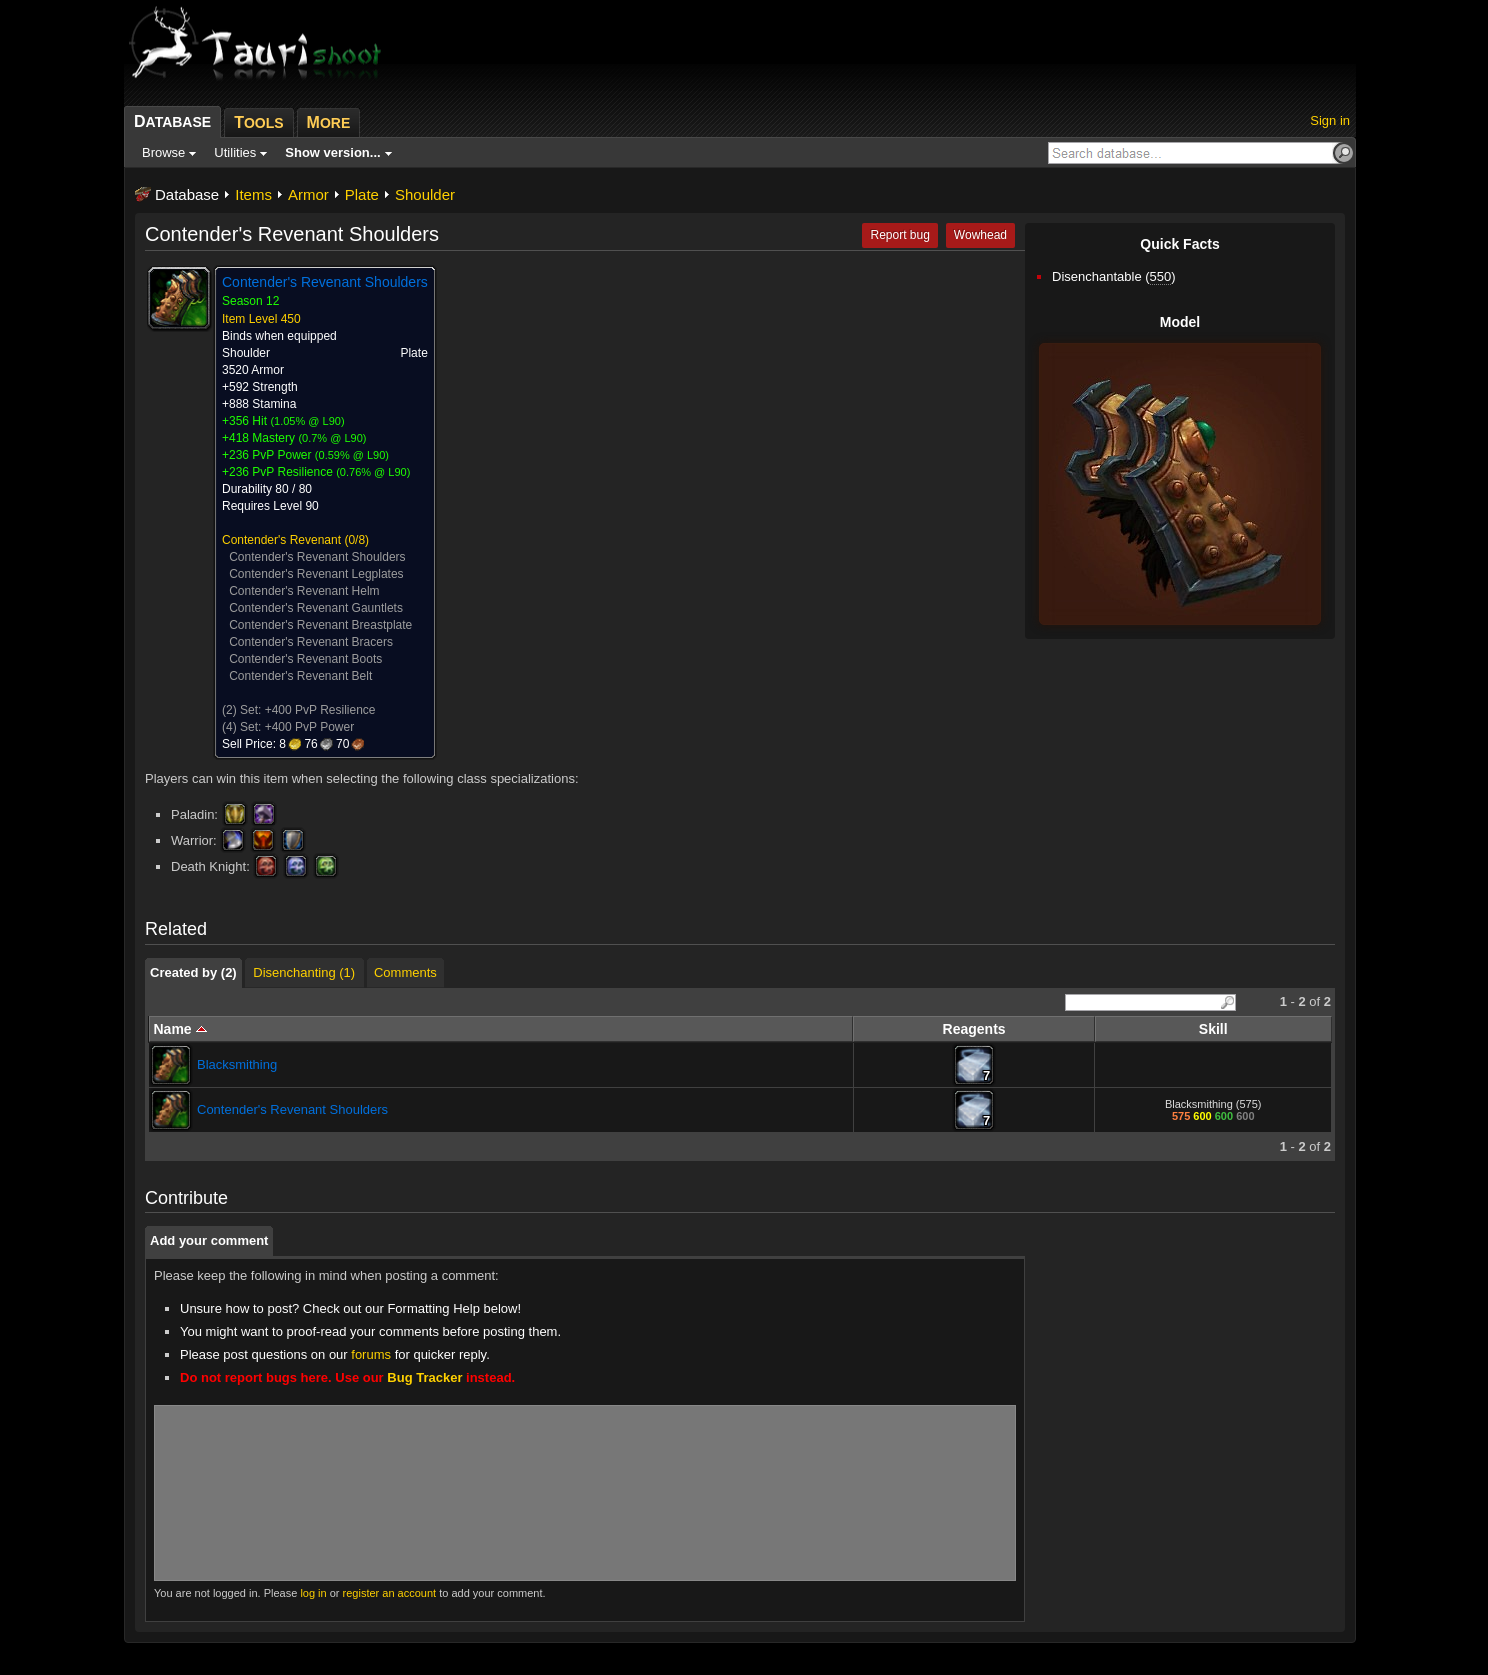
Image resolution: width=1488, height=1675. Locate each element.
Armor (308, 194)
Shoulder (425, 194)
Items (253, 194)
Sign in (1330, 120)
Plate (362, 194)
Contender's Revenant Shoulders (317, 557)
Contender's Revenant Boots (305, 659)
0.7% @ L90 (332, 438)
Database (187, 194)
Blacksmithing (237, 1064)
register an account (390, 1593)
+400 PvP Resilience (320, 710)
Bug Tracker (424, 1377)
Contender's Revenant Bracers (311, 642)
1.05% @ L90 (307, 421)
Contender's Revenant (281, 540)
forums (371, 1354)
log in (313, 1593)
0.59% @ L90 (352, 455)
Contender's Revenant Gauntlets (316, 608)
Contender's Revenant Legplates (316, 574)
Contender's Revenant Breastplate (320, 625)
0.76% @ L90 (373, 472)
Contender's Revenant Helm (304, 591)
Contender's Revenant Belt (300, 676)
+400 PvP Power (310, 727)
